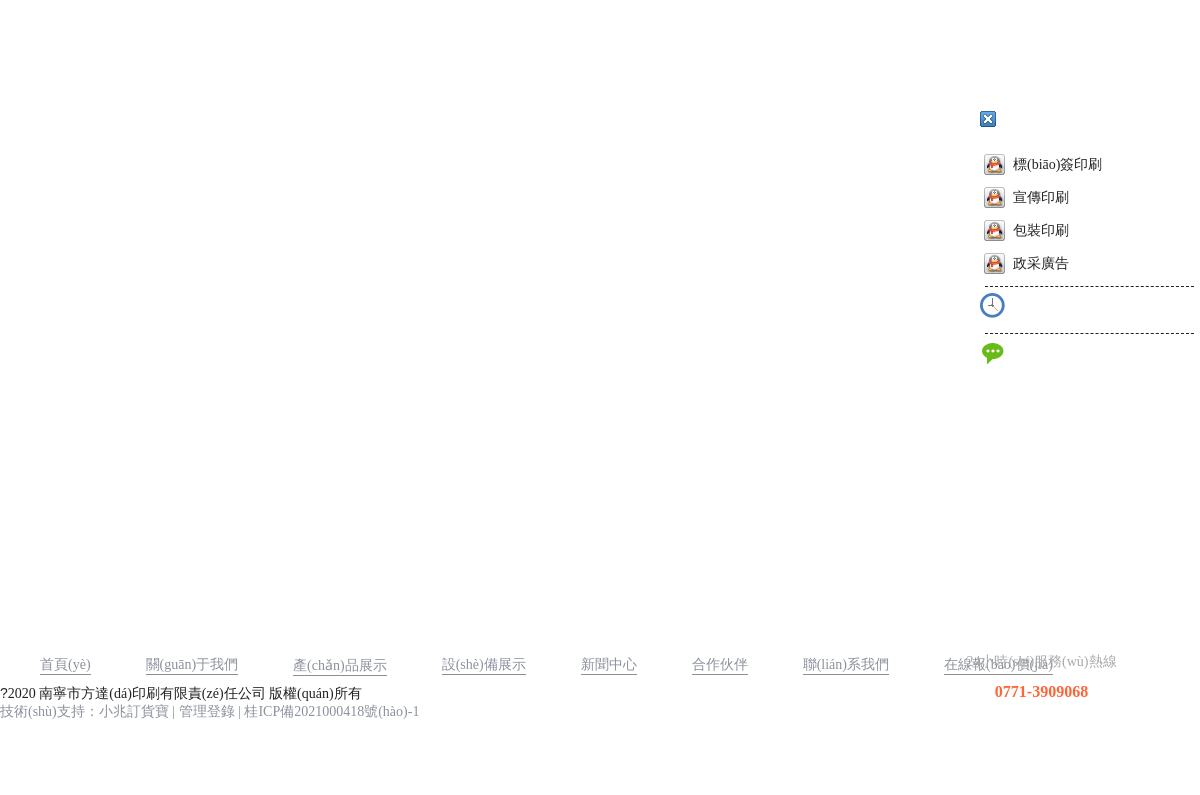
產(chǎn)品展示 (340, 665)
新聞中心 (609, 664)
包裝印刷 (1026, 230)
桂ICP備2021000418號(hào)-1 (331, 711)
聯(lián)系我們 (846, 664)
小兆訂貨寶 (134, 711)
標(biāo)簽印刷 (1043, 164)
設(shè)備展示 (484, 664)
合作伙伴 (720, 664)
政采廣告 (1026, 263)
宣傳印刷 (1026, 197)
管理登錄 (207, 711)
